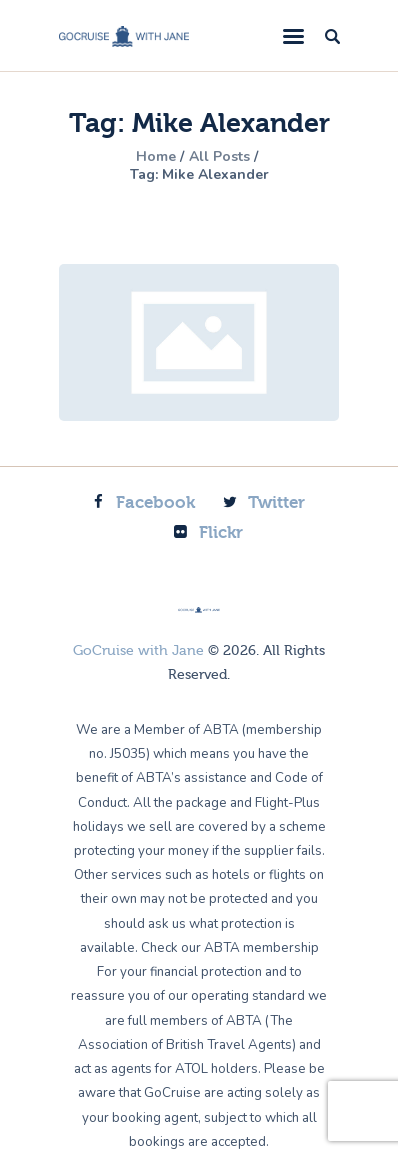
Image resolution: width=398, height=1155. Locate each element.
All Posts (219, 156)
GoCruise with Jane (138, 651)
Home (156, 157)
